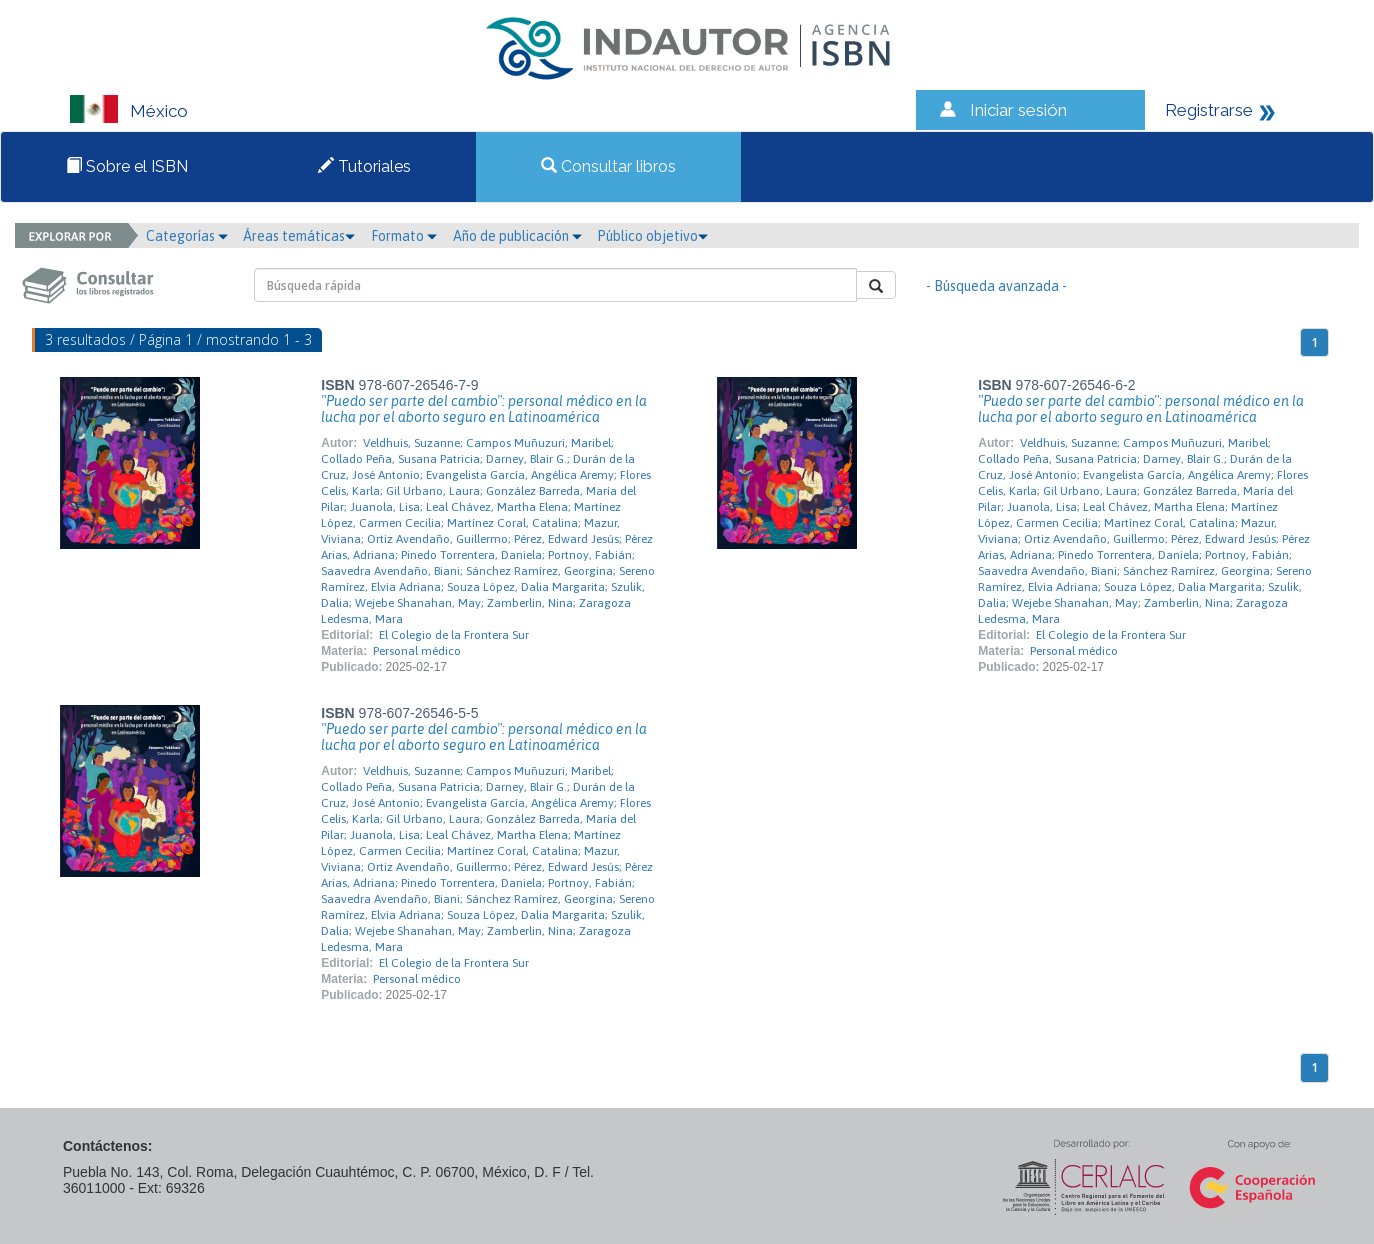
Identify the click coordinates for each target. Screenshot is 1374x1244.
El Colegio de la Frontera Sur (454, 635)
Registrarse (1209, 110)
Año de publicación (517, 236)
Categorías (187, 236)
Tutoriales (364, 166)
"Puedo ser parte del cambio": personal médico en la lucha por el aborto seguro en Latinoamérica (484, 409)
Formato (404, 236)
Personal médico (417, 651)
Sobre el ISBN (127, 166)
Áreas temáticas (299, 236)
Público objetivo (652, 236)
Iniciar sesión (1018, 110)
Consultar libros (608, 166)
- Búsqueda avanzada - (996, 286)
